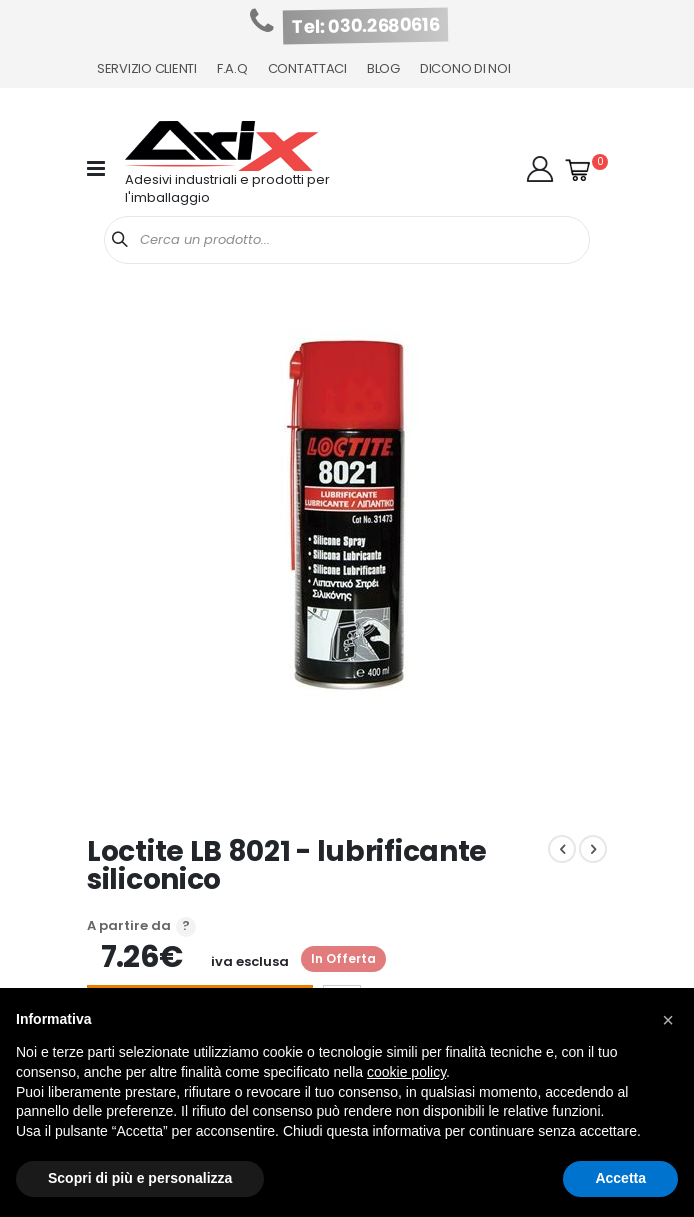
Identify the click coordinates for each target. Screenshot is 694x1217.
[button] (540, 169)
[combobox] (347, 240)
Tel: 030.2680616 (366, 26)
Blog (383, 68)
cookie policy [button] (406, 1072)
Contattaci (307, 68)
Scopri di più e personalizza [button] (140, 1178)
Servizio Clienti (147, 68)
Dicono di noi (465, 68)
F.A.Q (232, 68)
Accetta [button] (620, 1178)
